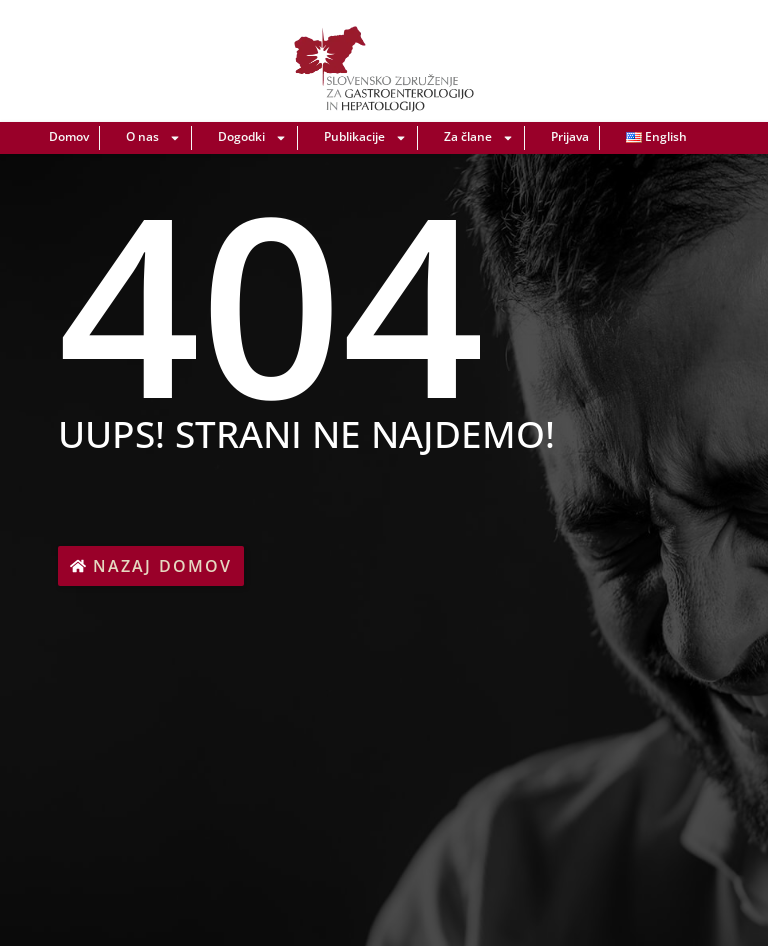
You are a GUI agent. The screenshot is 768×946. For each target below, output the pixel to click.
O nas (153, 138)
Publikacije (365, 138)
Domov (69, 136)
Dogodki (252, 138)
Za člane (479, 138)
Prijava (570, 136)
